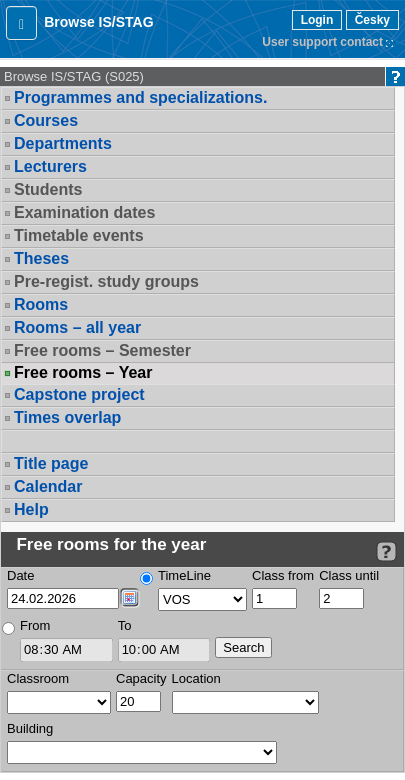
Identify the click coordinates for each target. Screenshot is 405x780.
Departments (63, 143)
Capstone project (79, 394)
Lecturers (50, 166)
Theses (41, 258)
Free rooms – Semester (102, 350)
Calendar (48, 486)
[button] (21, 23)
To (125, 625)
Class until (349, 575)
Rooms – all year (77, 327)
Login (317, 20)
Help (31, 509)
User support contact (322, 42)
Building (30, 728)
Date (20, 575)
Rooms (41, 304)
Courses (46, 120)
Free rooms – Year (83, 373)
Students (48, 189)
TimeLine (184, 575)
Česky (372, 20)
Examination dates (84, 212)
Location (196, 678)
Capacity (141, 678)
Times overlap (67, 417)
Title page (51, 463)
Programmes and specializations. (140, 97)
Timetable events (79, 235)
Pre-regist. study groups (106, 281)
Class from (283, 575)
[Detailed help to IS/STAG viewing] (386, 551)
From (35, 625)
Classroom (38, 678)
